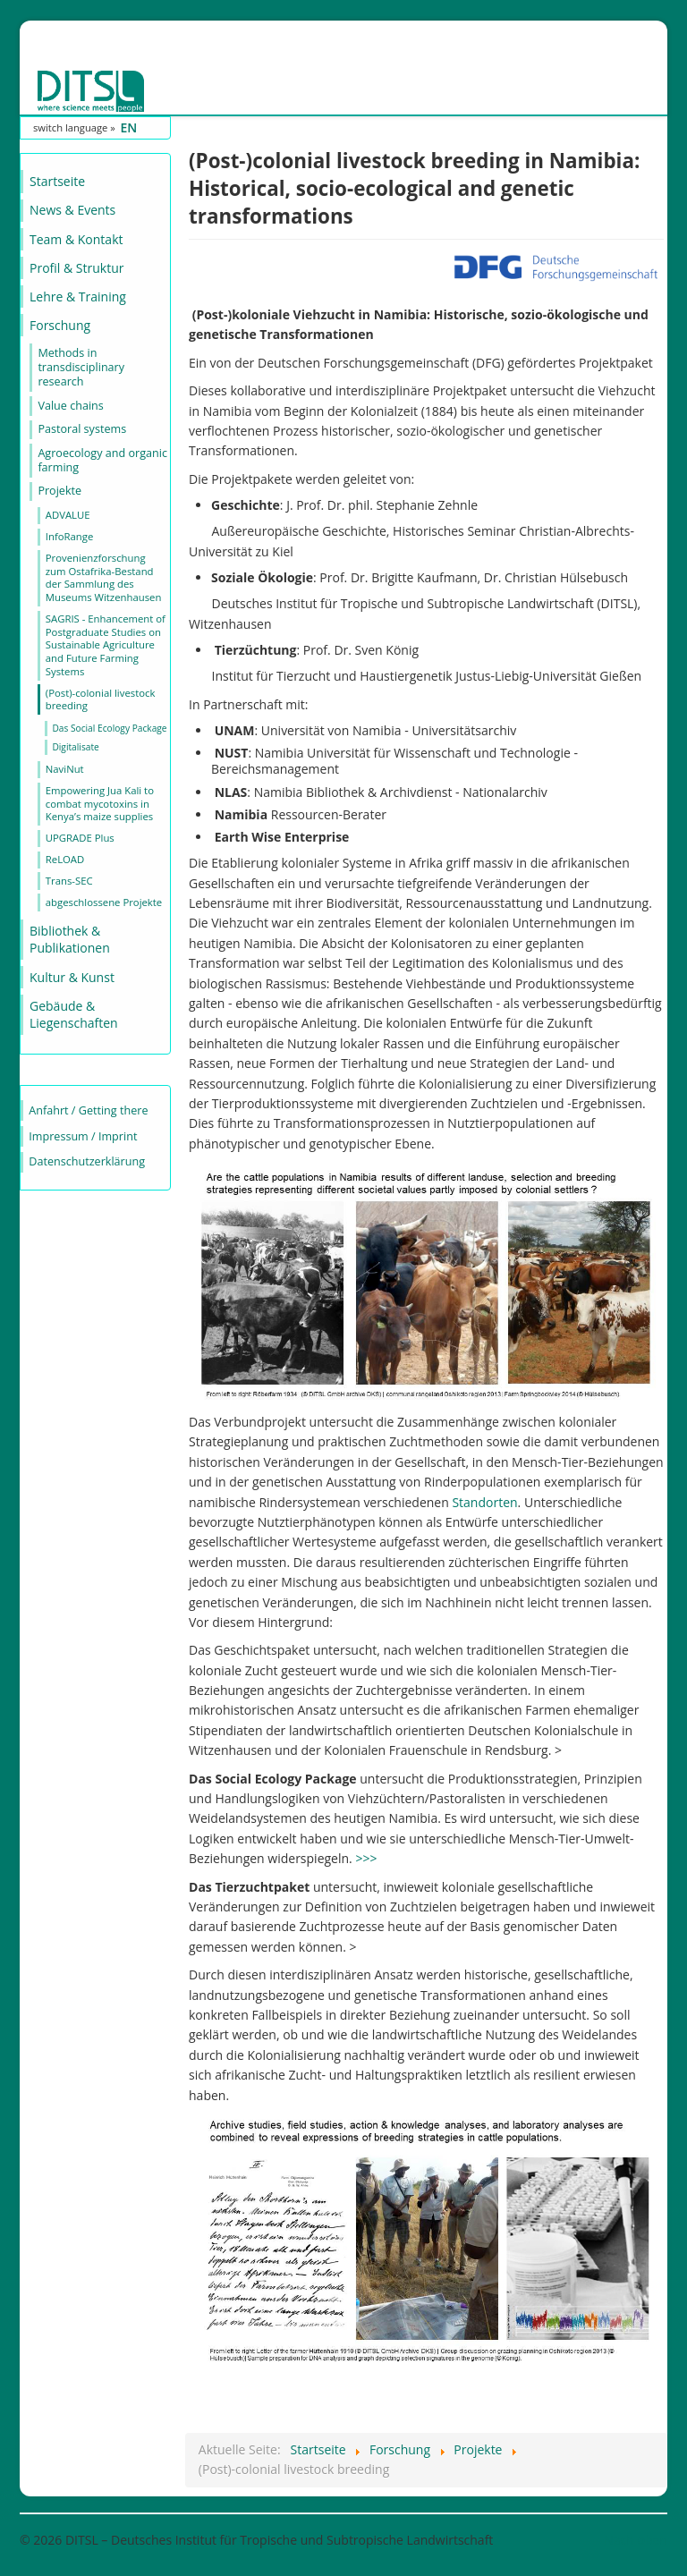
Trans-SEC (69, 880)
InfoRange (69, 536)
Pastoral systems (82, 428)
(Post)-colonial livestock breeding (101, 699)
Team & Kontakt (76, 239)
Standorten (484, 1502)
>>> (366, 1858)
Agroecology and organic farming (102, 460)
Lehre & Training (78, 296)
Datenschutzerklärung (87, 1161)
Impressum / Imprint (83, 1136)
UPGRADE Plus (80, 837)
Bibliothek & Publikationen (70, 939)
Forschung (60, 325)
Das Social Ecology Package (109, 728)
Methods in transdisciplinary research (81, 367)
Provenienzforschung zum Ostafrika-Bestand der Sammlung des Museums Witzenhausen (104, 577)
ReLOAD (65, 859)
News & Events (72, 209)
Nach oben (635, 2539)
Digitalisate (75, 747)
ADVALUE (68, 514)
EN (128, 127)
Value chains (70, 405)
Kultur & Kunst (72, 977)
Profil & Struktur (76, 267)
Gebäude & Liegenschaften (74, 1014)
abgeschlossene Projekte (104, 902)
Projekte (59, 490)
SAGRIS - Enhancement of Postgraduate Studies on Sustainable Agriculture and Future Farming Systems (105, 645)
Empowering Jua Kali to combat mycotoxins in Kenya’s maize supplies (100, 803)
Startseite (57, 181)
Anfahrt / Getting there (88, 1110)
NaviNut (65, 768)
